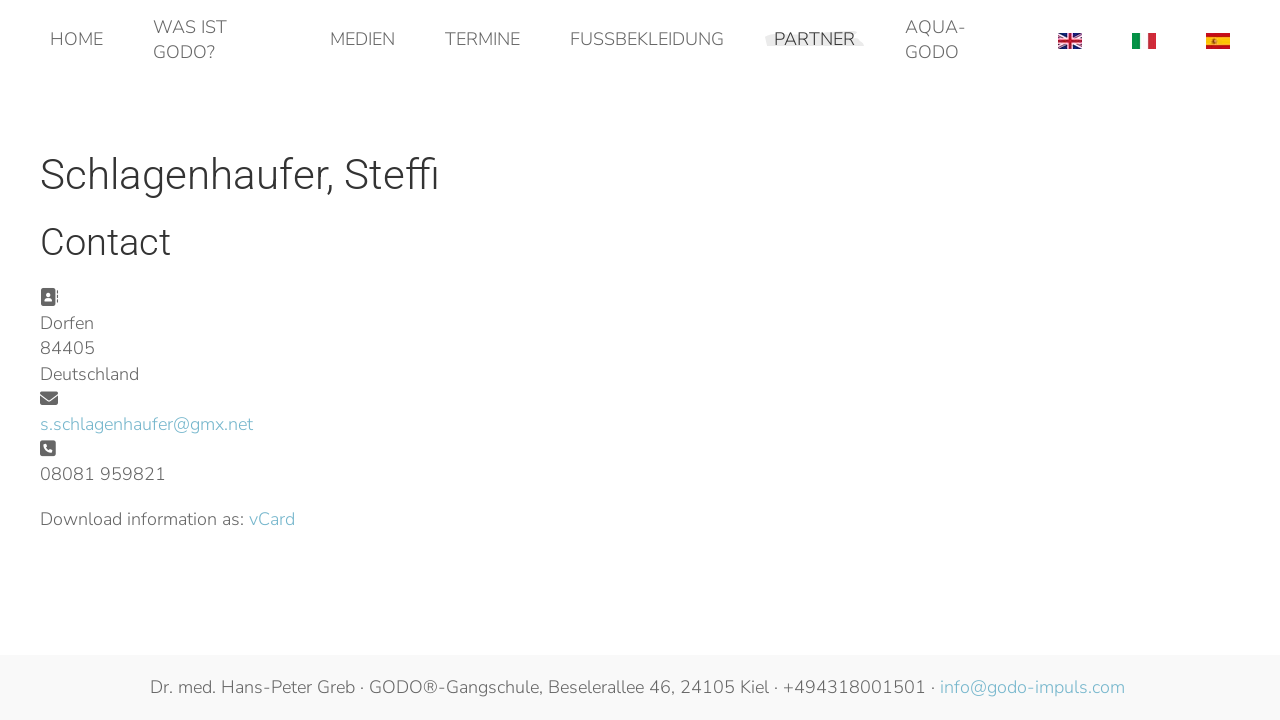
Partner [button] (814, 39)
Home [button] (76, 39)
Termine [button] (482, 39)
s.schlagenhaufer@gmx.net (146, 424)
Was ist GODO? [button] (190, 39)
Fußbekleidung (647, 39)
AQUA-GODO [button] (935, 39)
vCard (272, 519)
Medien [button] (362, 39)
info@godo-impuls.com (1032, 687)
